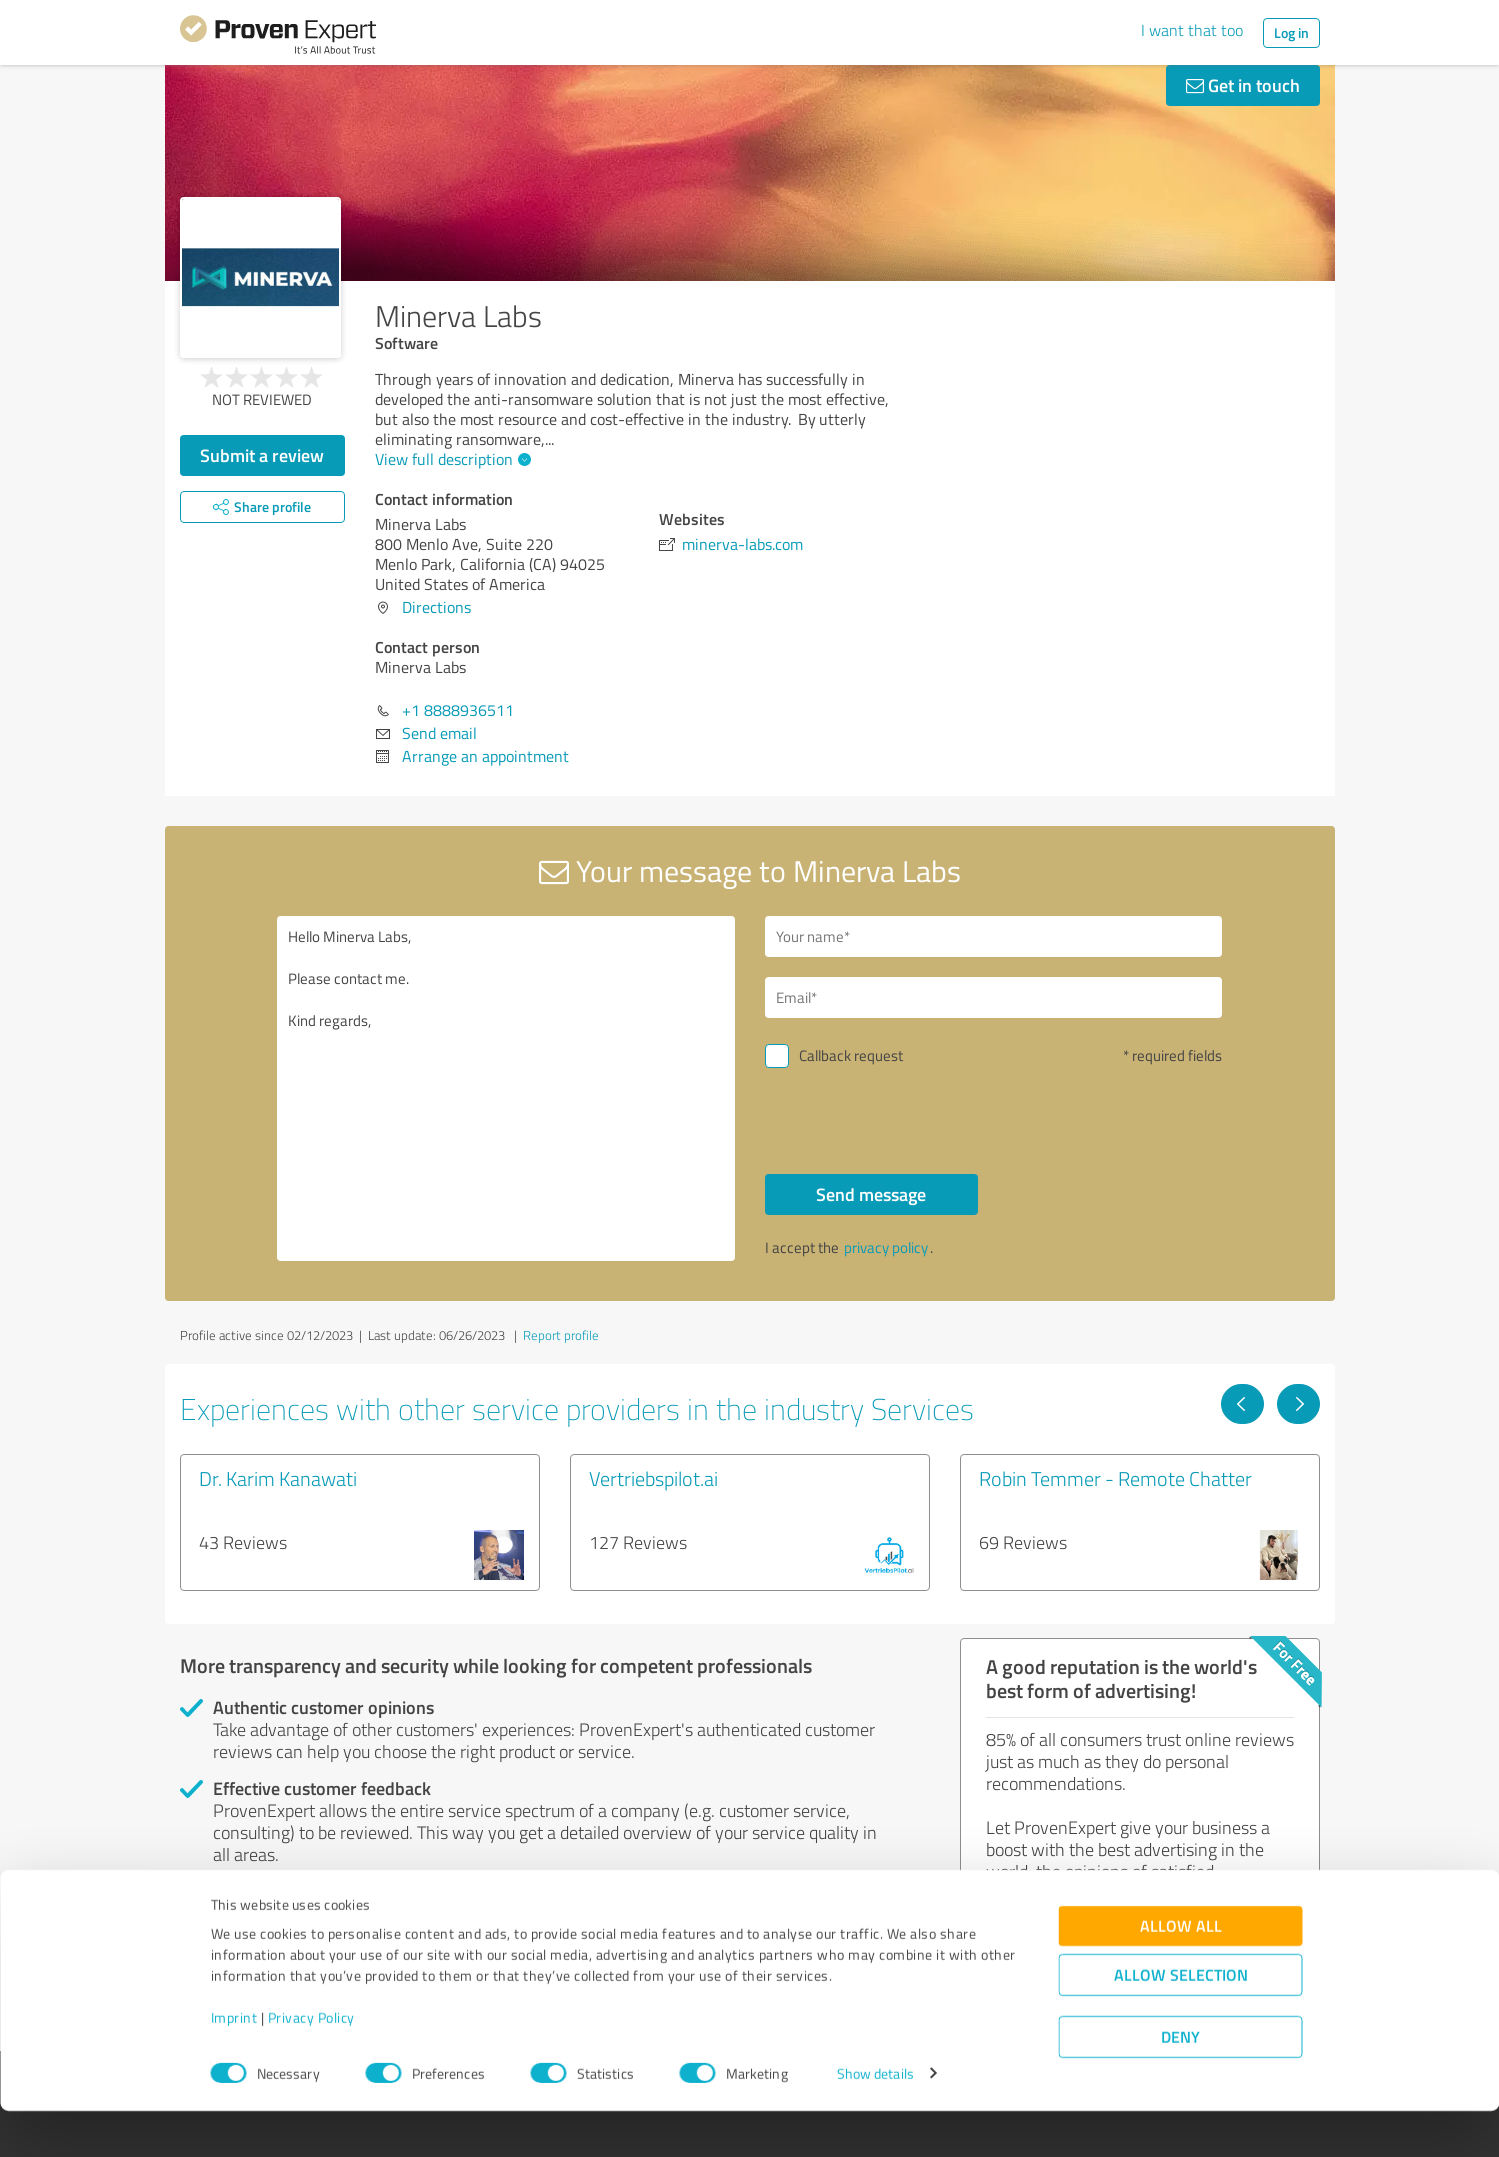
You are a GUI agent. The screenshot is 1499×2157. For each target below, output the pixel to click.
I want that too (1192, 30)
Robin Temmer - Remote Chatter (1115, 1478)
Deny (1180, 2082)
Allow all (1181, 1971)
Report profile (561, 1335)
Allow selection (1181, 2020)
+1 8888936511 (458, 710)
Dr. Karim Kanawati (278, 1478)
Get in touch (1243, 85)
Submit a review (262, 455)
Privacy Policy (311, 2063)
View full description (450, 459)
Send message (871, 1194)
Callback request (851, 1055)
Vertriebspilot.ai (653, 1478)
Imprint (234, 2063)
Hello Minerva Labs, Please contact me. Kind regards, (506, 1088)
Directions (436, 607)
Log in (1291, 32)
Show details (875, 2119)
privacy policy (886, 1247)
